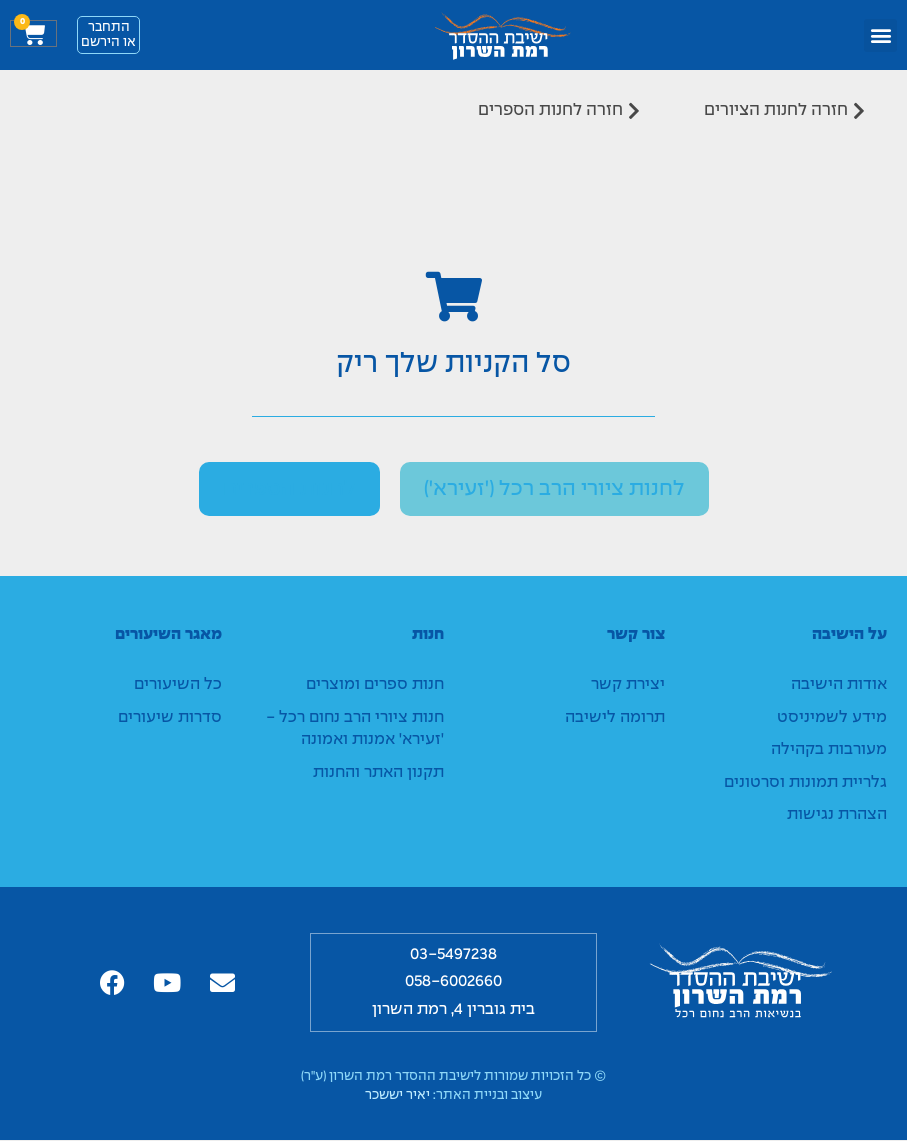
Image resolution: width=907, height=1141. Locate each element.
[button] (880, 35)
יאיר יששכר (397, 1096)
